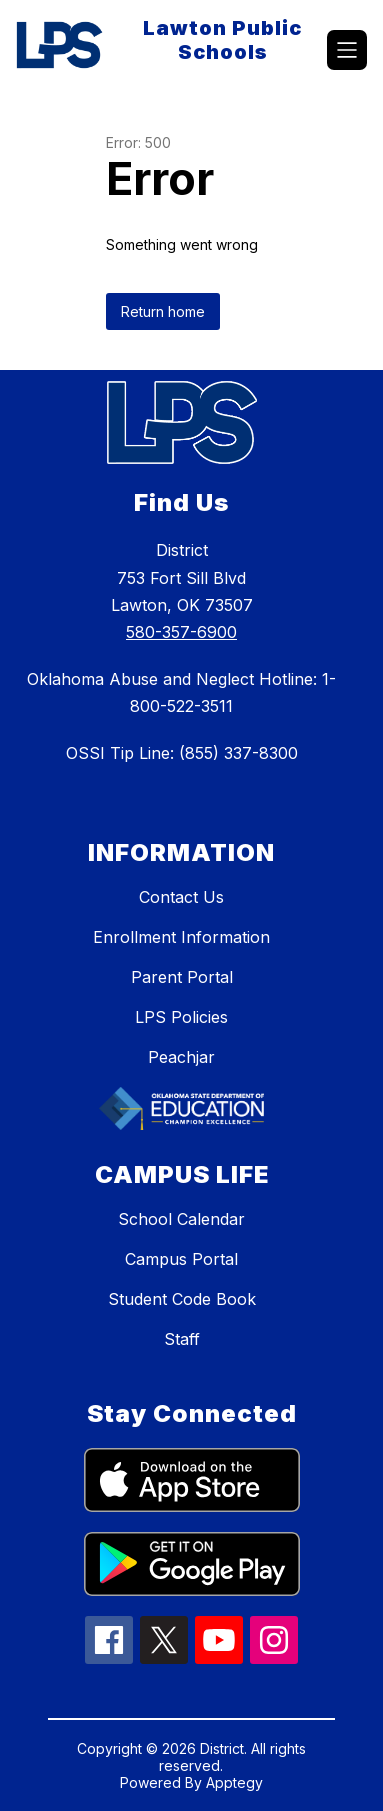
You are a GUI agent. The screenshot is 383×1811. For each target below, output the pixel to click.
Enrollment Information (181, 937)
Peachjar (181, 1057)
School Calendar (181, 1219)
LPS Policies (181, 1017)
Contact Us (181, 897)
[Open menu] (347, 50)
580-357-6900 (181, 632)
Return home (163, 311)
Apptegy (234, 1782)
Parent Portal (182, 977)
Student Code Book (182, 1299)
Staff (182, 1339)
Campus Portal (181, 1259)
